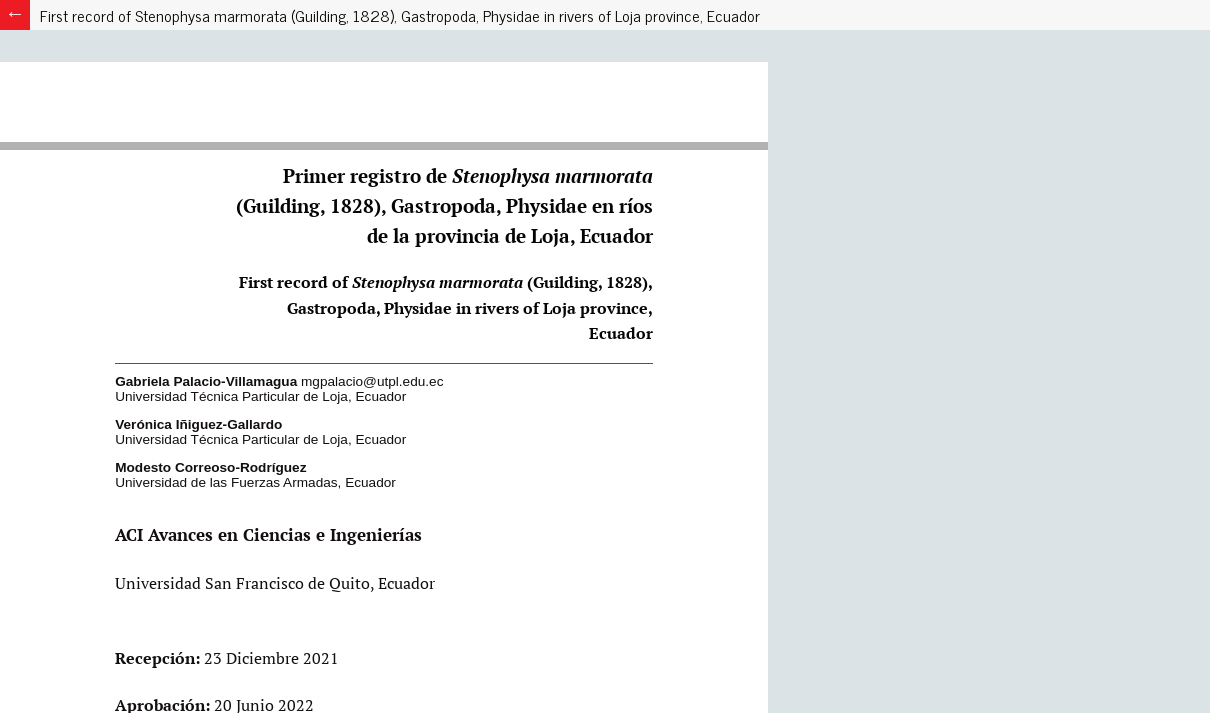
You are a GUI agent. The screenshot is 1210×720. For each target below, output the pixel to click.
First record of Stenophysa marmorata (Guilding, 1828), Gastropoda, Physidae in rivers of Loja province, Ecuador (400, 15)
